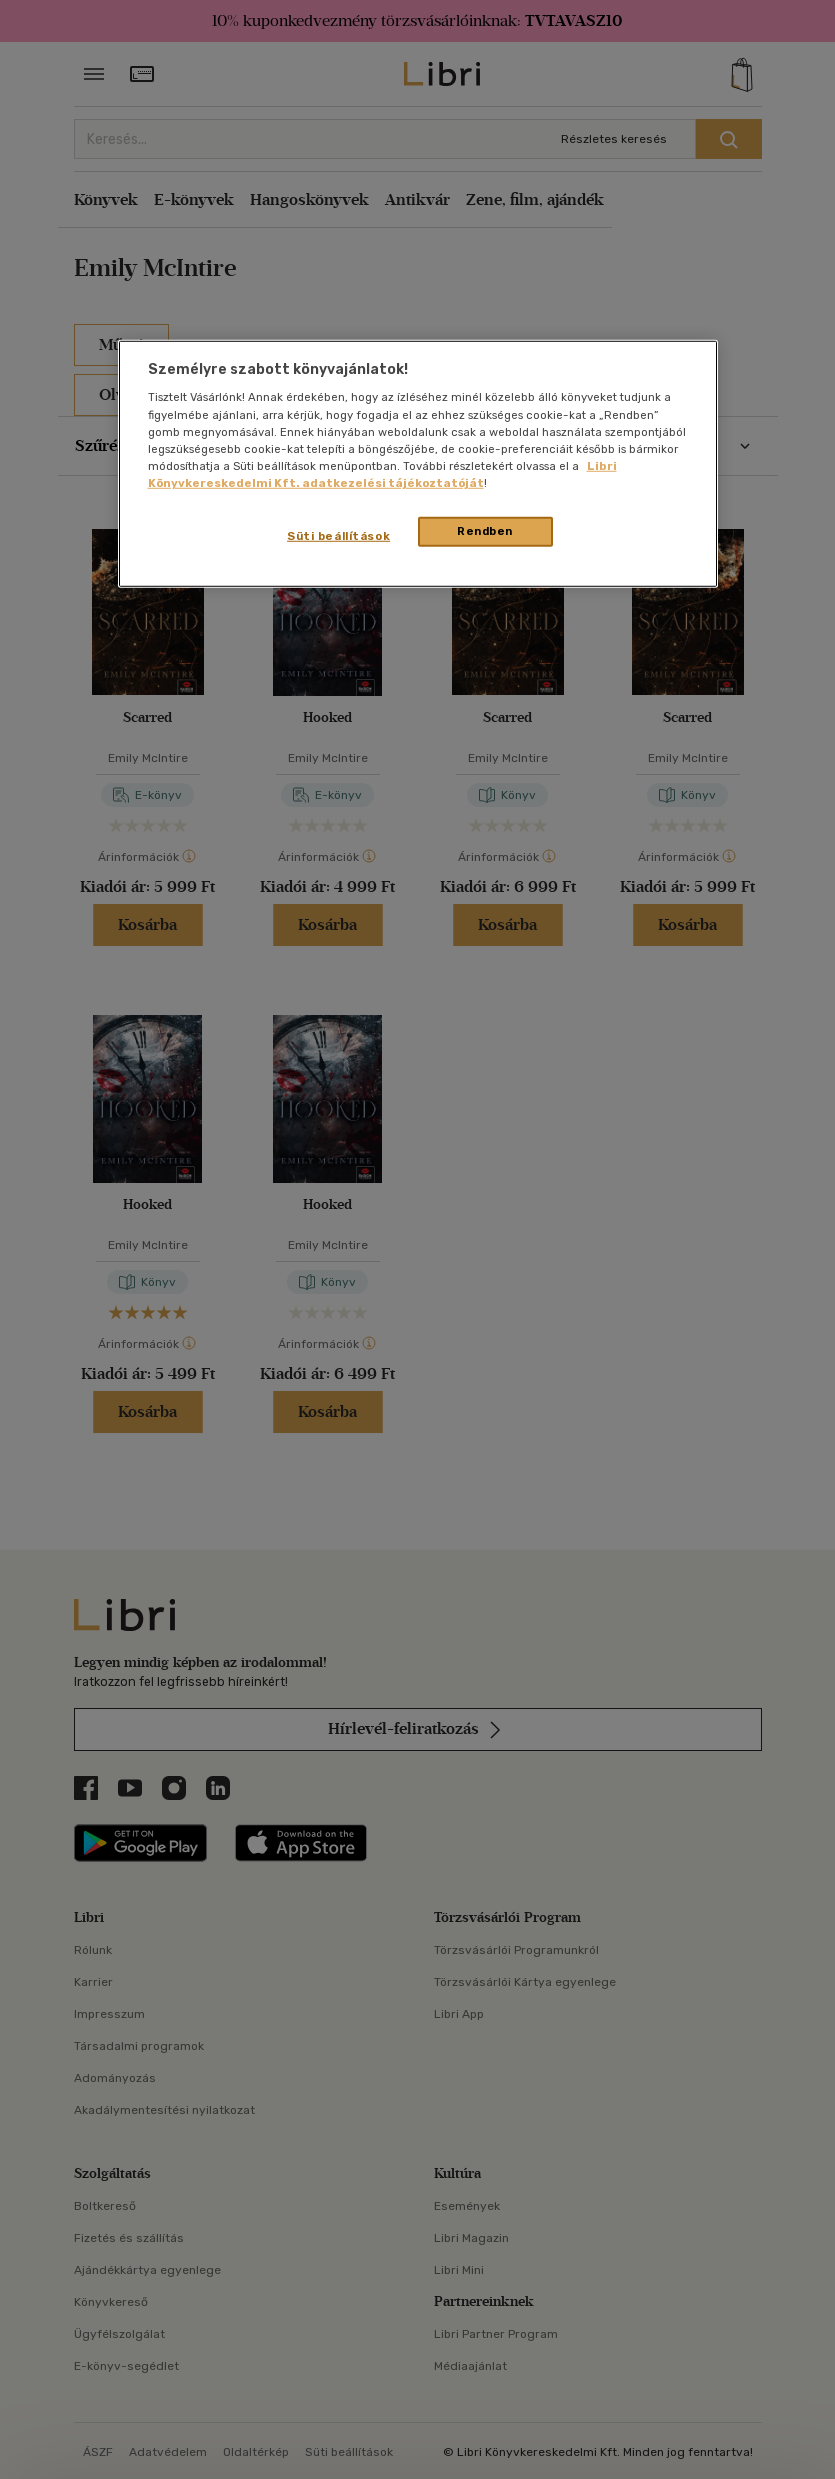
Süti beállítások (338, 536)
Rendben (485, 531)
